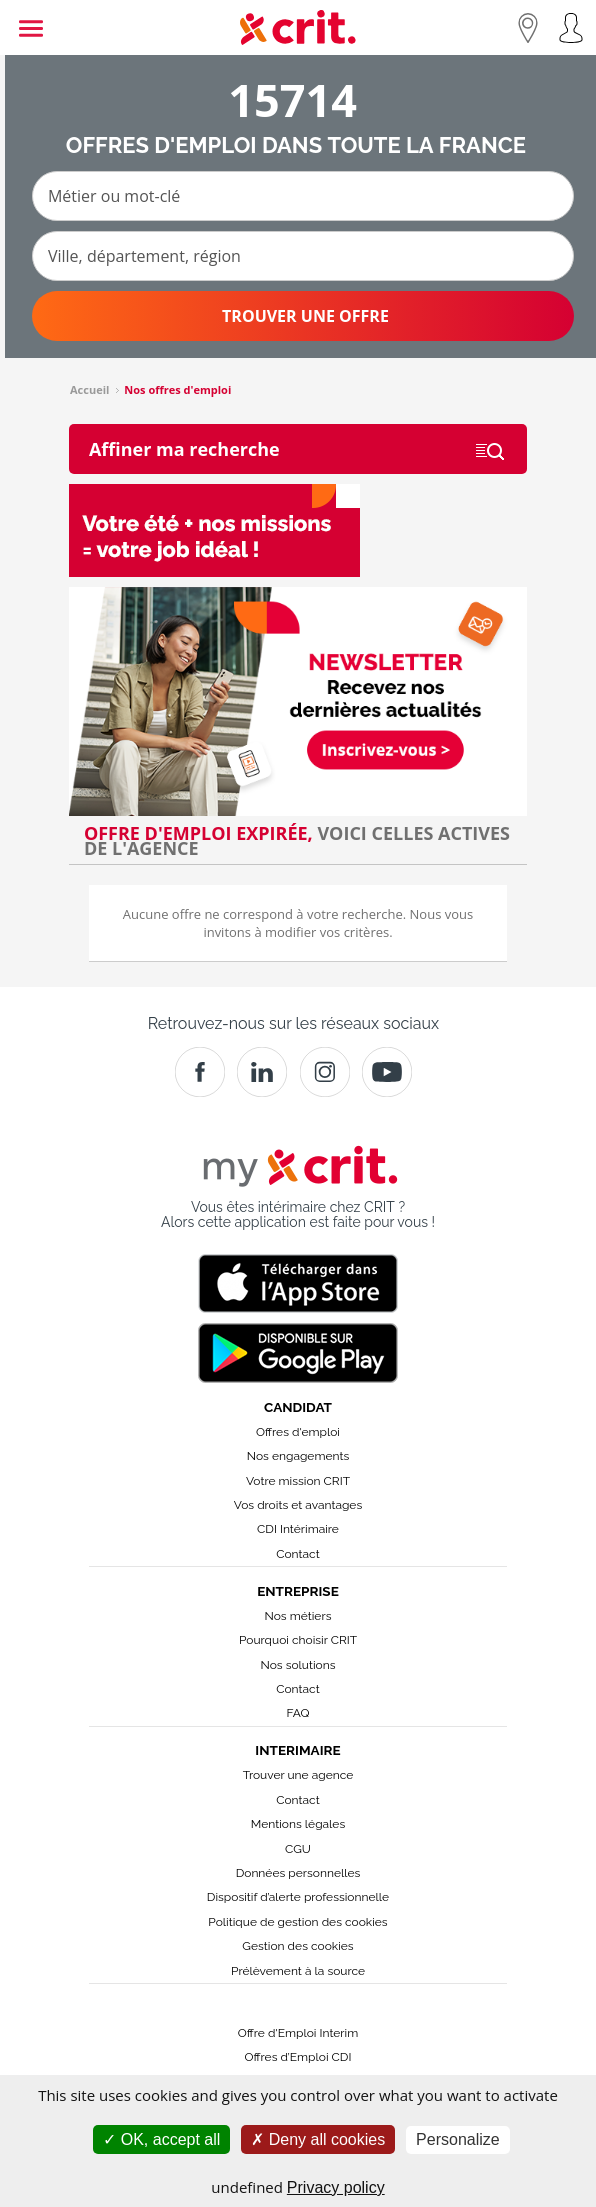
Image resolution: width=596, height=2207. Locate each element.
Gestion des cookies (297, 1946)
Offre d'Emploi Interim (298, 2033)
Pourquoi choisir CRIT (298, 1640)
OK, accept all (161, 2139)
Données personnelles (298, 1873)
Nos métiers (298, 1616)
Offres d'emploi (298, 1432)
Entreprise (298, 1591)
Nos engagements (298, 1456)
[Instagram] (325, 1072)
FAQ (297, 1713)
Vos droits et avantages (298, 1505)
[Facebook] (200, 1072)
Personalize (458, 2139)
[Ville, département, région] (303, 256)
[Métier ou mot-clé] (303, 196)
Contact (297, 1554)
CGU (298, 1849)
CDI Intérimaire (298, 1529)
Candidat (298, 1407)
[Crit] (262, 1072)
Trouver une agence (298, 1775)
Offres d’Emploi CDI (298, 2057)
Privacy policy (336, 2187)
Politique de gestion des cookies (297, 1922)
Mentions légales (298, 1824)
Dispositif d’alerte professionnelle (298, 1897)
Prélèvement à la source (298, 1971)
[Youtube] (387, 1072)
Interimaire (297, 1750)
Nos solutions (297, 1665)
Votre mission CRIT (298, 1481)
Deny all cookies (318, 2139)
